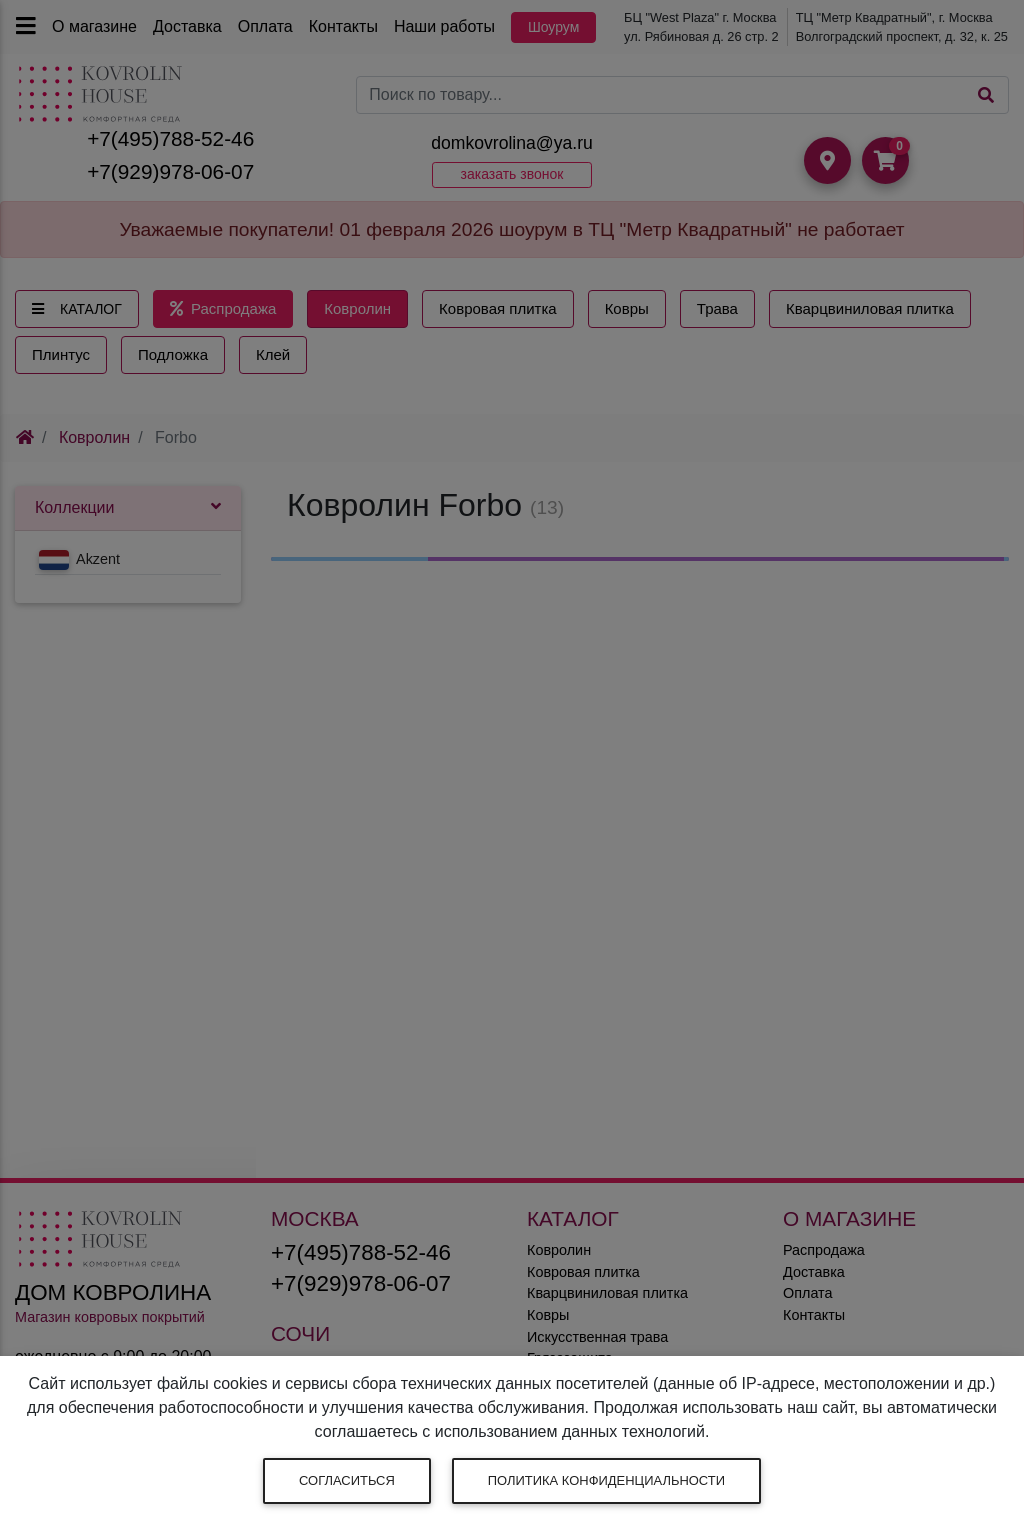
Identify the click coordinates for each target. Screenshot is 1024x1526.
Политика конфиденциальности (606, 1480)
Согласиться (347, 1480)
